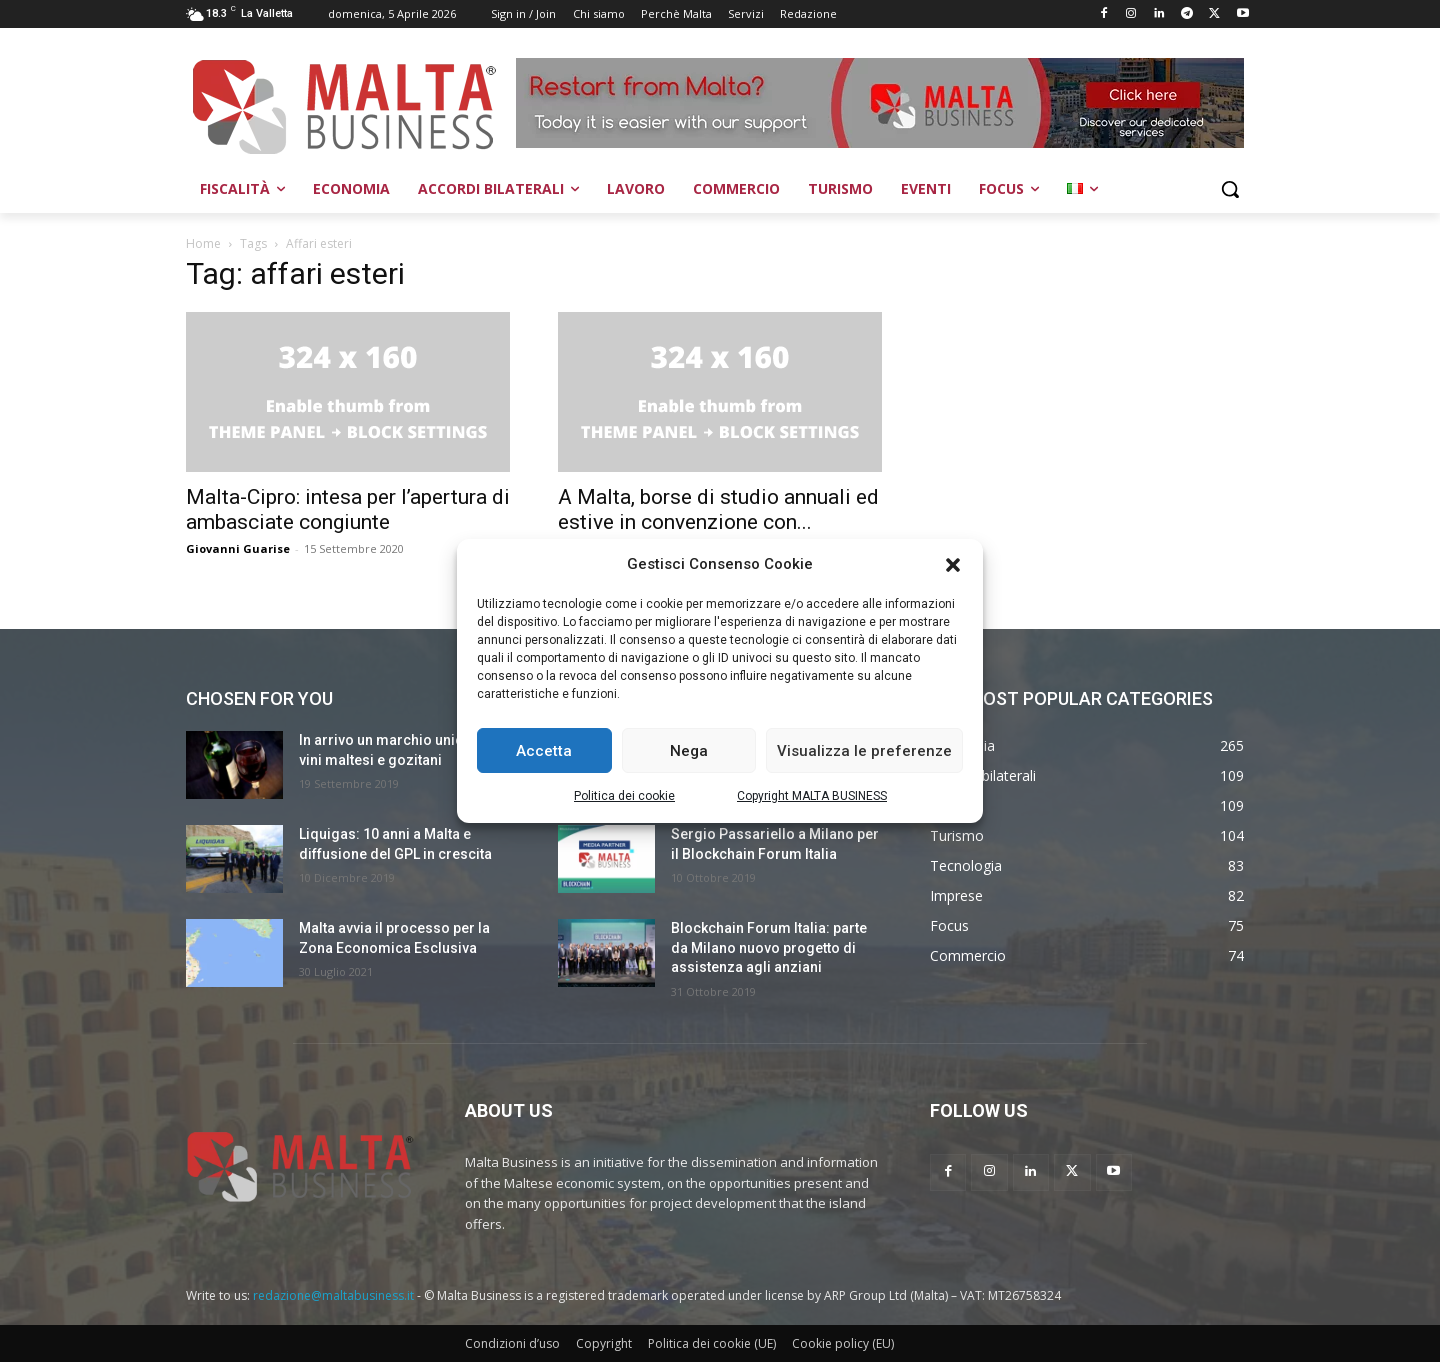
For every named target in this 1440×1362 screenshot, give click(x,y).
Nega (689, 751)
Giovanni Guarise (238, 548)
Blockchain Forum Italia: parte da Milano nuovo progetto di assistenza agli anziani (769, 947)
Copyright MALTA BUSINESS (812, 796)
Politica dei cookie (624, 796)
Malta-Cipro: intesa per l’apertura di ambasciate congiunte (348, 509)
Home (203, 243)
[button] (953, 565)
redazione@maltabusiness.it (333, 1295)
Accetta (544, 751)
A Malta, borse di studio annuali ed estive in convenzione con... (718, 509)
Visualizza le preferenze (864, 751)
